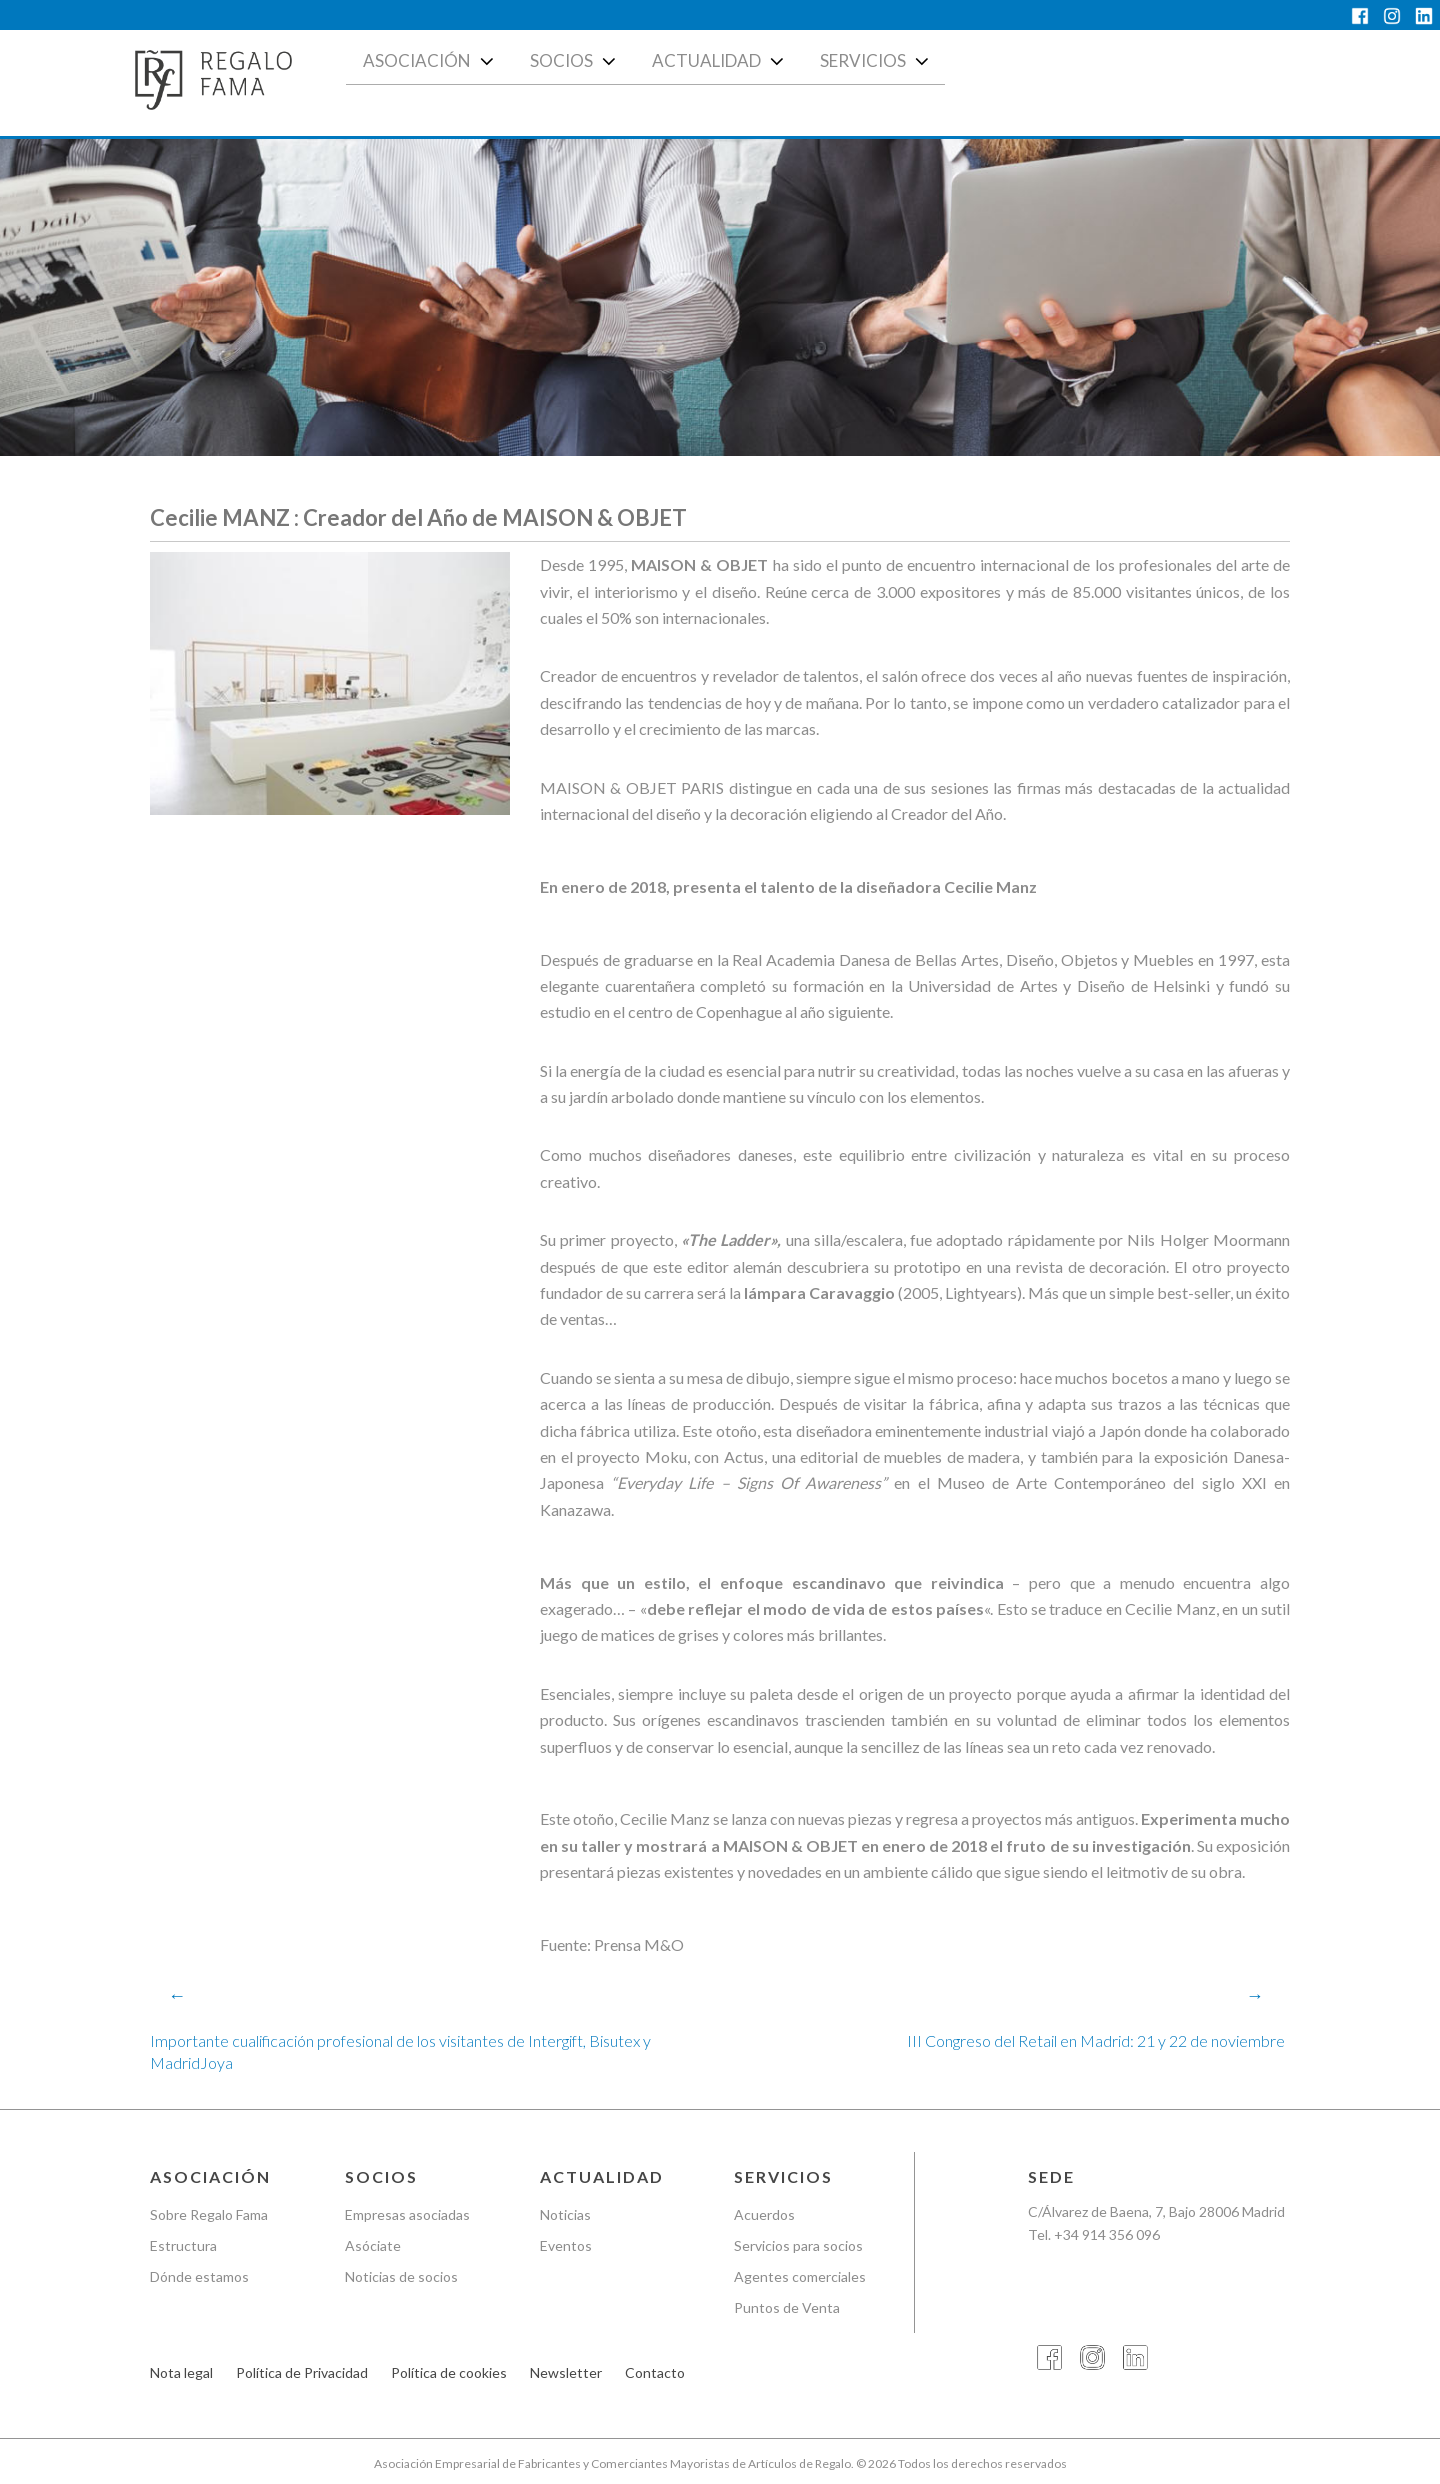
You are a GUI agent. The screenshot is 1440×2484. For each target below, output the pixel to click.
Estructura (183, 2245)
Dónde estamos (199, 2276)
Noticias (565, 2215)
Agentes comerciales (800, 2276)
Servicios (876, 61)
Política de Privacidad (302, 2373)
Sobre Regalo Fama (209, 2215)
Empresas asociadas (407, 2215)
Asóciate (373, 2245)
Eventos (566, 2245)
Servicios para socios (798, 2245)
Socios (575, 61)
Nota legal (181, 2373)
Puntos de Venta (787, 2307)
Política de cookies (449, 2373)
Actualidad (720, 61)
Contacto (655, 2373)
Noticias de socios (401, 2276)
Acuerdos (764, 2215)
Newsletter (566, 2373)
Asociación (430, 61)
